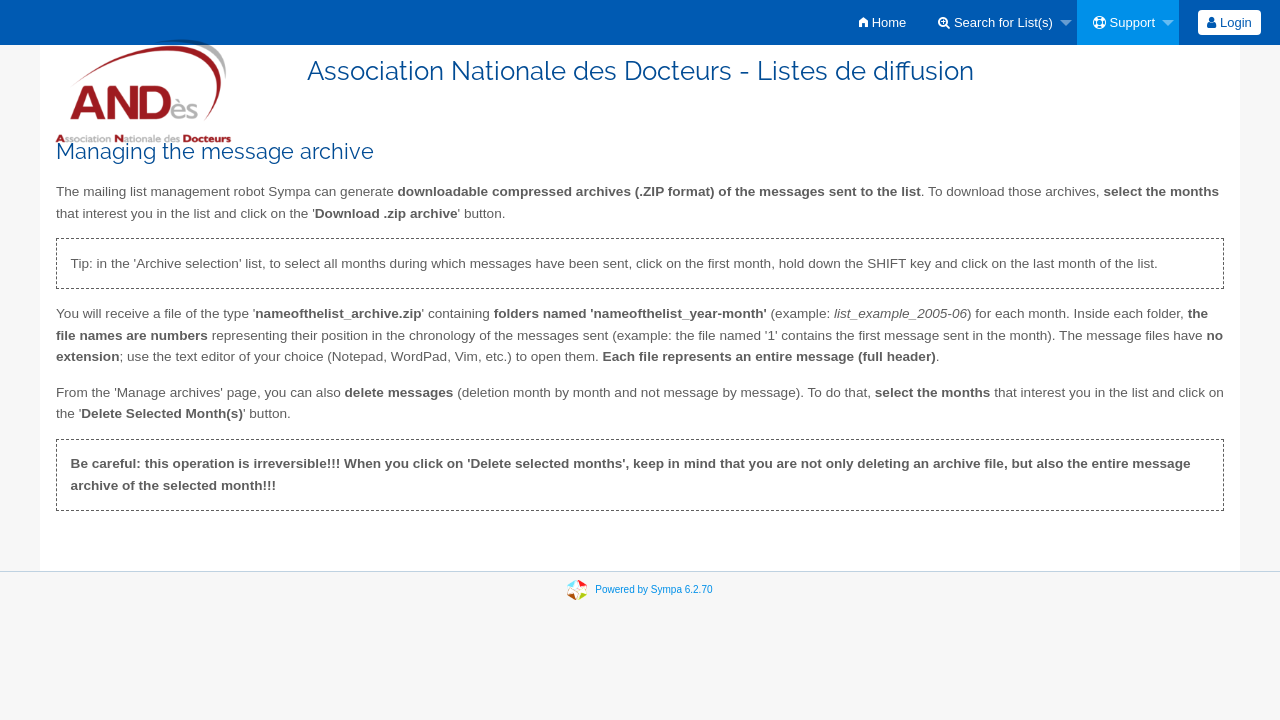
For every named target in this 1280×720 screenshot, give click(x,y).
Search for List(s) (995, 22)
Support (1124, 22)
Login (1229, 22)
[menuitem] (882, 22)
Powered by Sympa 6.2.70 (653, 589)
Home (882, 22)
